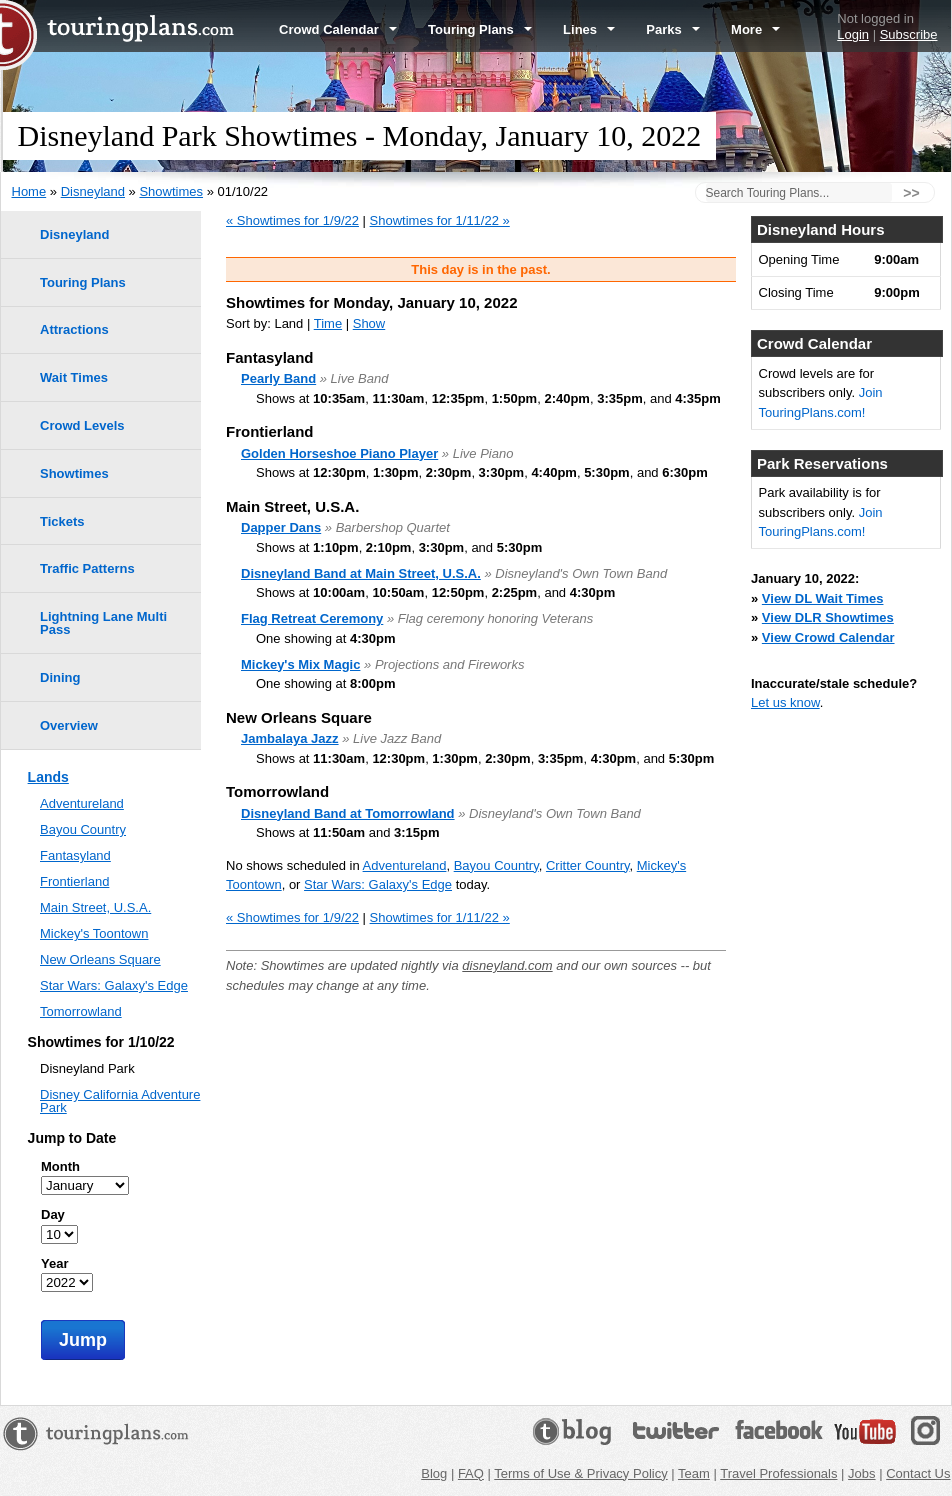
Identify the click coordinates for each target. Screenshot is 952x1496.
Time (328, 323)
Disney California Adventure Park (120, 1101)
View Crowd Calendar (828, 637)
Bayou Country (496, 865)
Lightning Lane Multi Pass (103, 623)
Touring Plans (480, 29)
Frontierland (74, 881)
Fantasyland (75, 855)
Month (60, 1166)
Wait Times (74, 377)
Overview (69, 725)
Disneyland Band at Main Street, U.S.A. (361, 573)
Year (54, 1263)
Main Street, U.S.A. (95, 907)
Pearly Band (278, 378)
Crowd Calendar (338, 29)
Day (53, 1214)
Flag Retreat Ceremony (312, 618)
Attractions (74, 329)
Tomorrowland (81, 1011)
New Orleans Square (100, 959)
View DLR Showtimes (828, 617)
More (755, 29)
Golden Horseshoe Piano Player (339, 453)
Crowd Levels (82, 425)
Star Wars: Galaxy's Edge (378, 884)
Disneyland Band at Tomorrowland (348, 813)
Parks (673, 29)
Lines (589, 29)
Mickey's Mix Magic (300, 664)
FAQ (471, 1473)
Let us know (785, 702)
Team (694, 1473)
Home (29, 191)
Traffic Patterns (87, 568)
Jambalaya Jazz (290, 738)
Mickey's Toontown (94, 933)
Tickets (62, 521)
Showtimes (171, 191)
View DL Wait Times (823, 598)
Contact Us (918, 1473)
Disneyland (93, 191)
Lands (48, 777)
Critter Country (588, 865)
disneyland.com (507, 965)
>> (911, 193)
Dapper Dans (281, 527)
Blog (434, 1473)
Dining (60, 677)
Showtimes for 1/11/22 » (440, 220)
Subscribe (909, 34)
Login (853, 34)
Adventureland (405, 865)
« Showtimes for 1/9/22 (292, 220)
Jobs (861, 1473)
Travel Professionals (778, 1473)
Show (369, 323)
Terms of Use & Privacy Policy (580, 1473)
